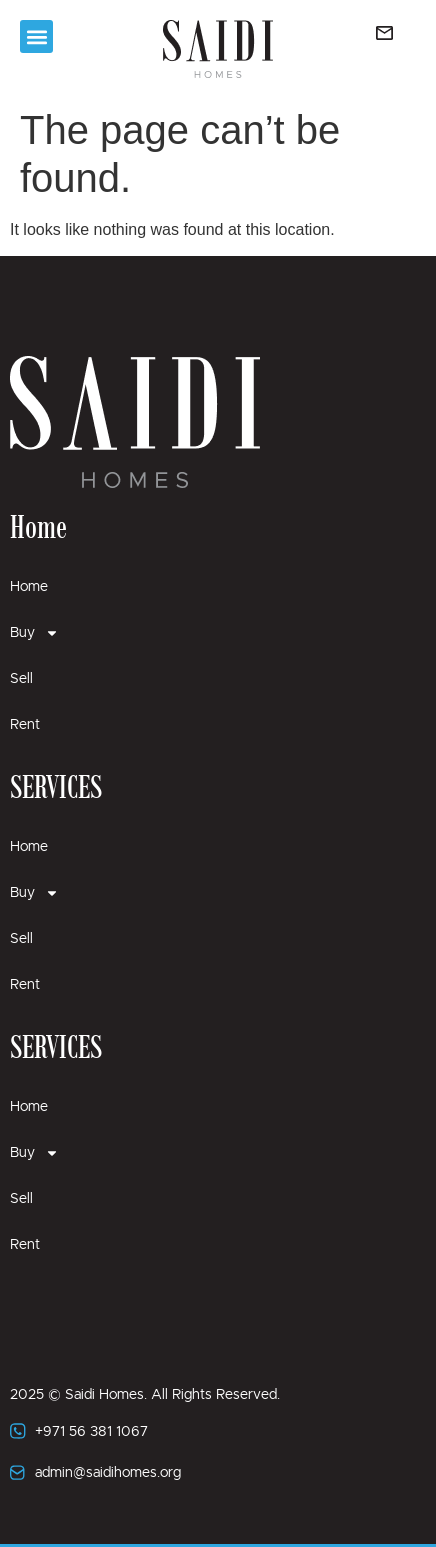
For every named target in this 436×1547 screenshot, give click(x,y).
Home (29, 587)
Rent (25, 725)
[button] (36, 36)
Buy (34, 633)
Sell (21, 679)
